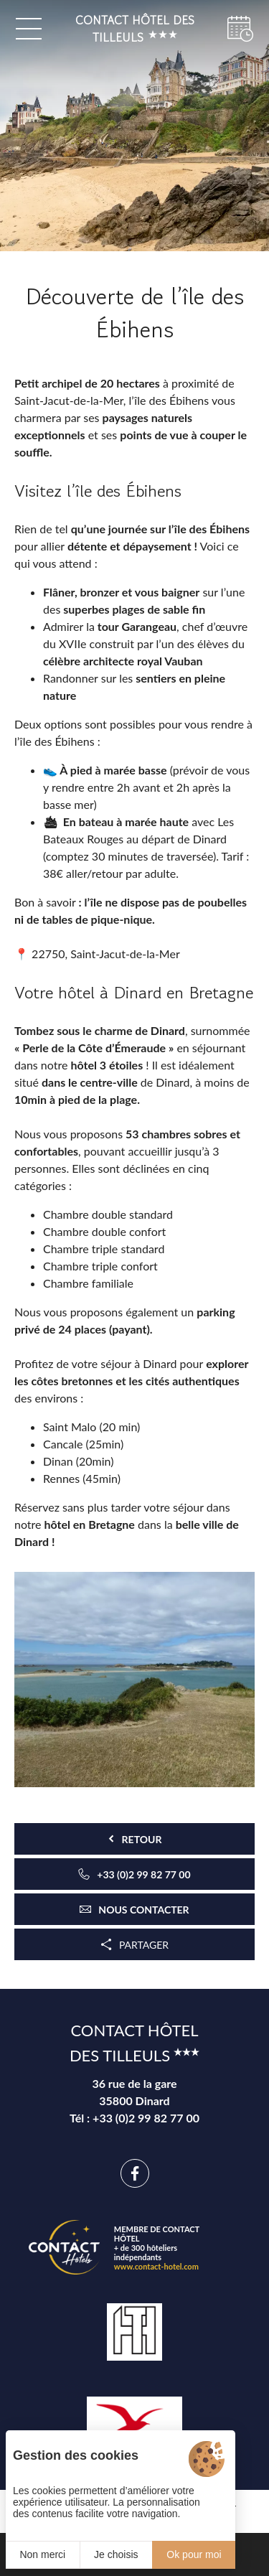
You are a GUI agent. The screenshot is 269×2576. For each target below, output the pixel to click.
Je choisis (116, 2554)
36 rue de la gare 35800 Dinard (134, 2091)
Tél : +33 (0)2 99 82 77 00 (134, 2118)
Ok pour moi (193, 2554)
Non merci (42, 2554)
